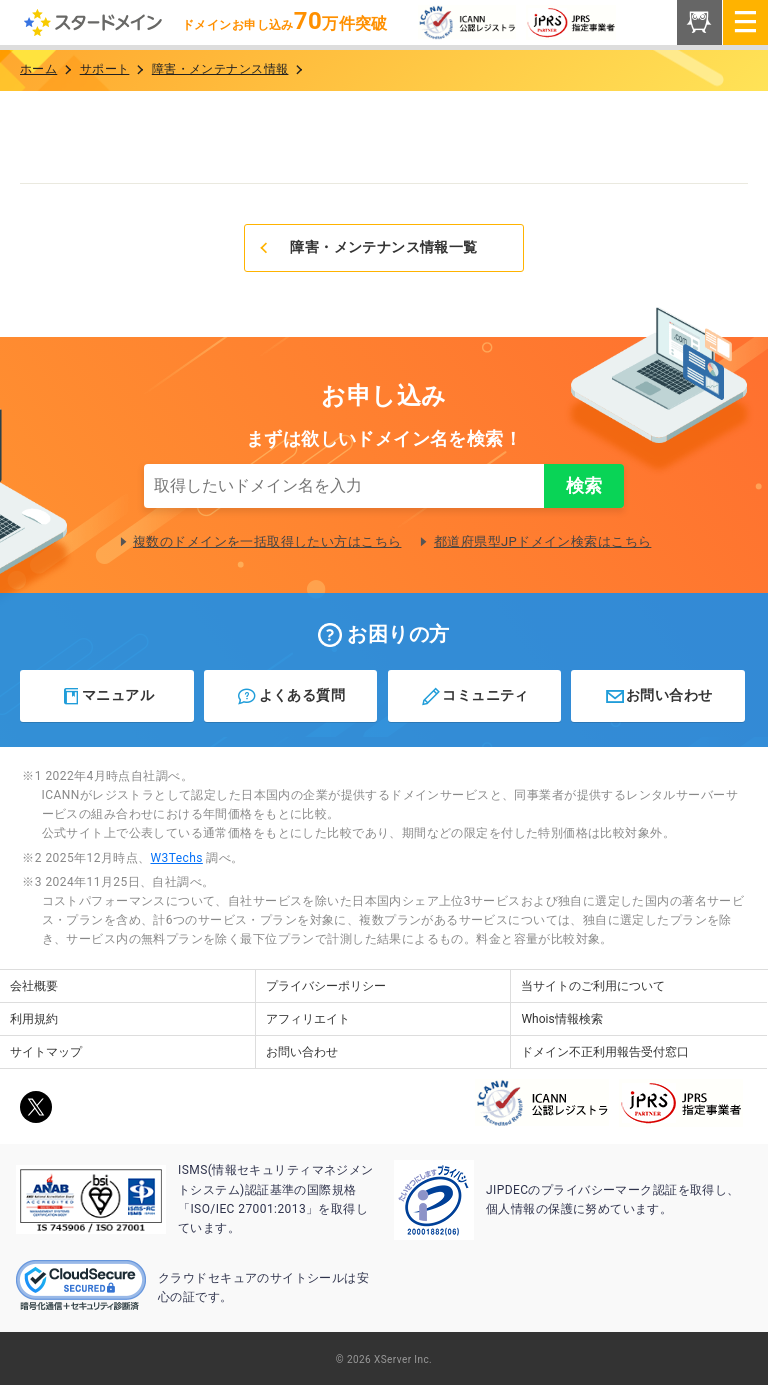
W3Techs (176, 858)
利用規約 (34, 1019)
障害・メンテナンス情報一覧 (367, 247)
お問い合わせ (658, 696)
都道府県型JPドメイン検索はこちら (543, 541)
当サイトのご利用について (593, 986)
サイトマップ (46, 1052)
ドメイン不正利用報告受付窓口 (605, 1052)
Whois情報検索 (561, 1019)
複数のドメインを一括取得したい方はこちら (267, 541)
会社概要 (34, 986)
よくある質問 (290, 696)
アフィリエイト (308, 1019)
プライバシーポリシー (326, 986)
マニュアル (107, 696)
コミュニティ (474, 696)
